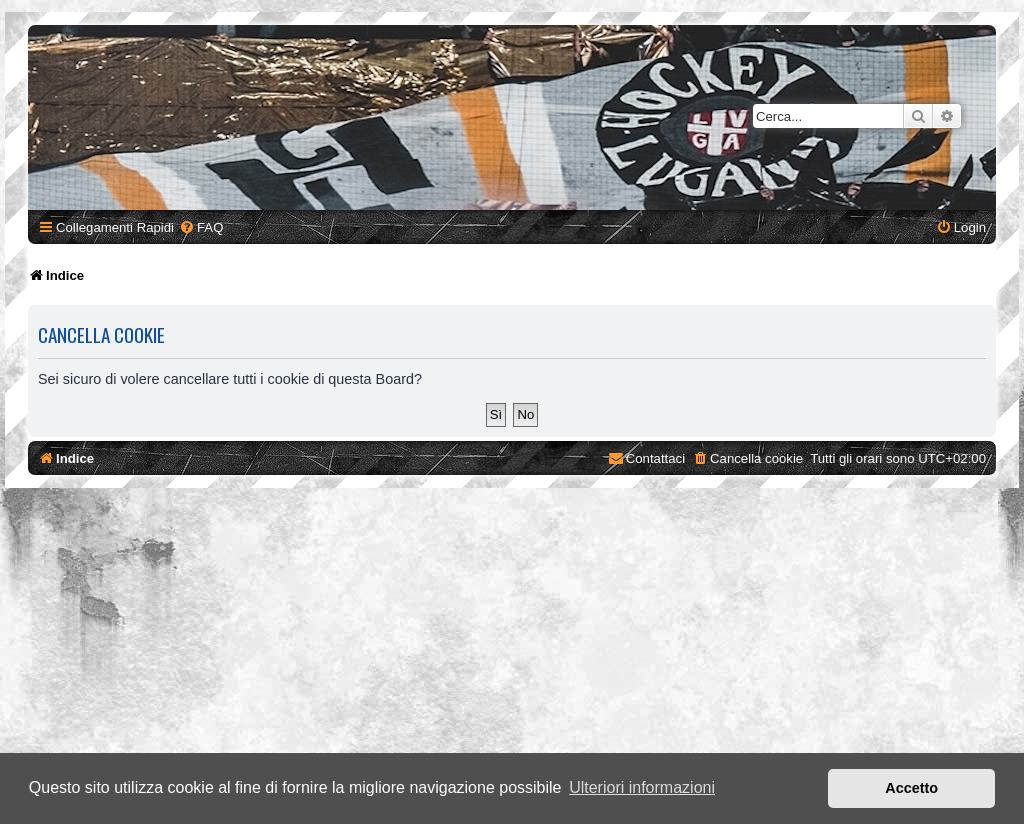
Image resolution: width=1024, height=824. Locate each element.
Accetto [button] (911, 788)
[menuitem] (201, 227)
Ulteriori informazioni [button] (642, 787)
